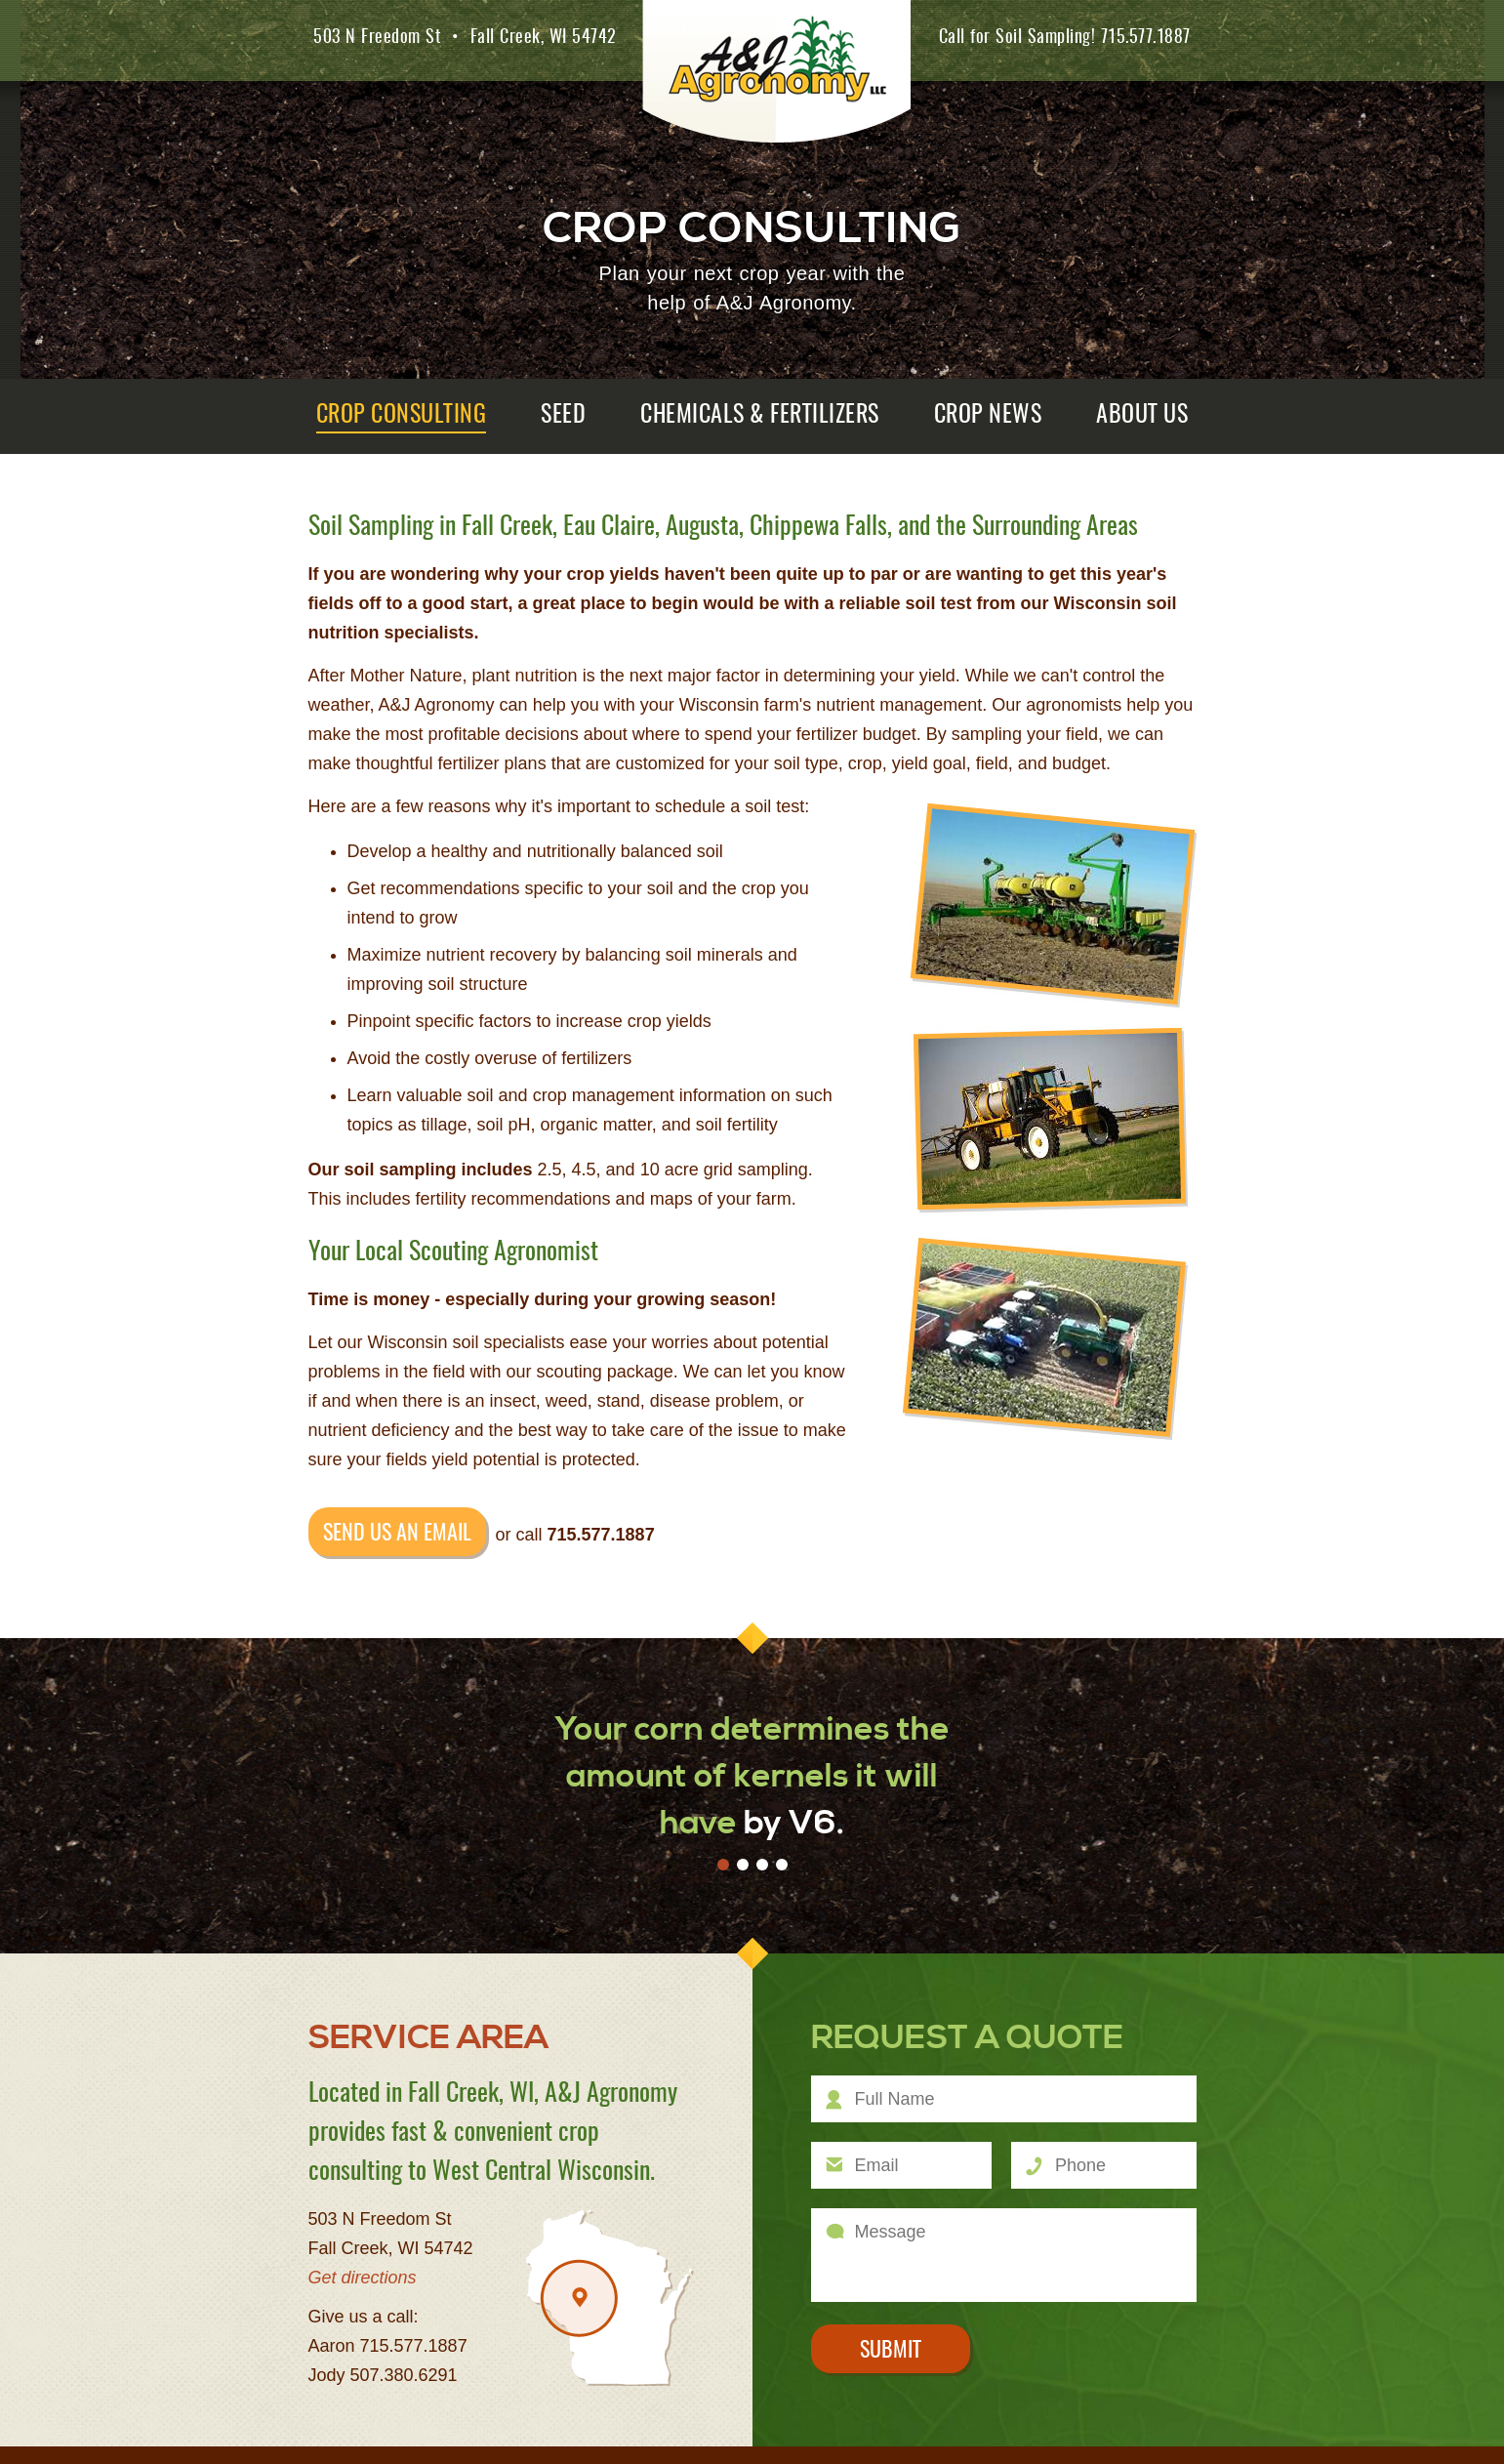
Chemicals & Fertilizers (759, 416)
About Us (1142, 416)
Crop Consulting (401, 416)
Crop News (988, 416)
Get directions (362, 2277)
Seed (563, 416)
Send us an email (397, 1533)
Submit (890, 2350)
